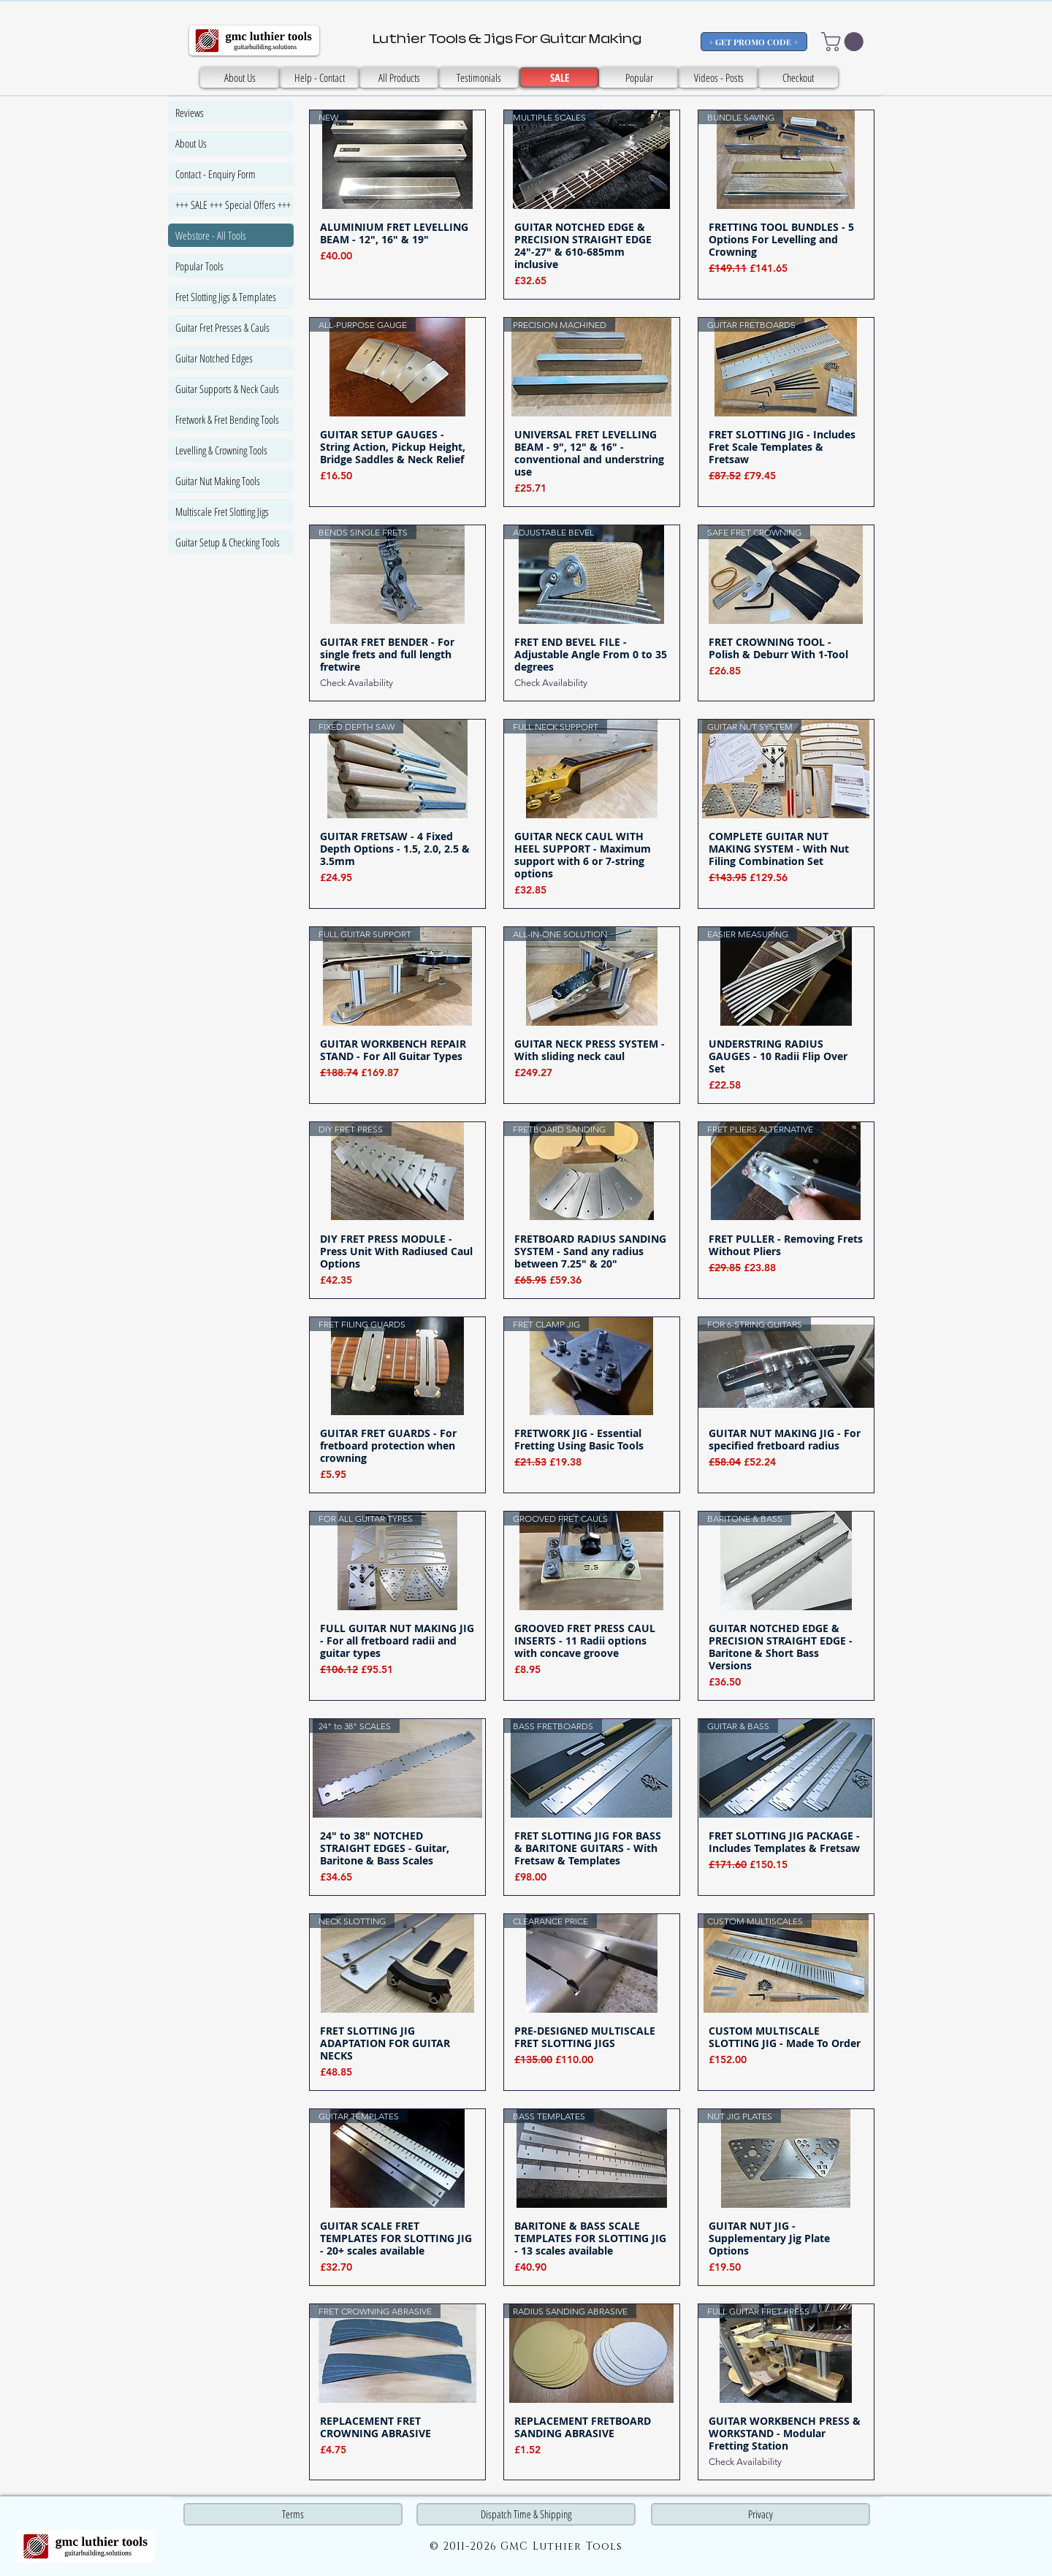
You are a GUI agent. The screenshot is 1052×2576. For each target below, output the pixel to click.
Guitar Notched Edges (214, 358)
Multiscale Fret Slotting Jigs (222, 511)
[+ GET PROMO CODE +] (754, 41)
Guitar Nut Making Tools (217, 480)
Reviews (189, 112)
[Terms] (293, 2514)
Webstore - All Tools (210, 235)
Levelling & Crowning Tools (221, 450)
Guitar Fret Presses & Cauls (222, 327)
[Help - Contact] (319, 77)
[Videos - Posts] (718, 77)
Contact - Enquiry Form (215, 174)
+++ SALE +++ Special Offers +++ (233, 204)
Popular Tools (199, 266)
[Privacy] (760, 2514)
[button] (844, 41)
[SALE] (479, 77)
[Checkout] (798, 77)
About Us (191, 143)
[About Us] (240, 77)
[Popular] (639, 77)
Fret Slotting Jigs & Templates (225, 296)
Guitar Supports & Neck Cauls (227, 388)
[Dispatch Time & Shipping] (526, 2514)
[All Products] (399, 77)
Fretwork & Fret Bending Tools (227, 419)
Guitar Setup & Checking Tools (227, 542)
